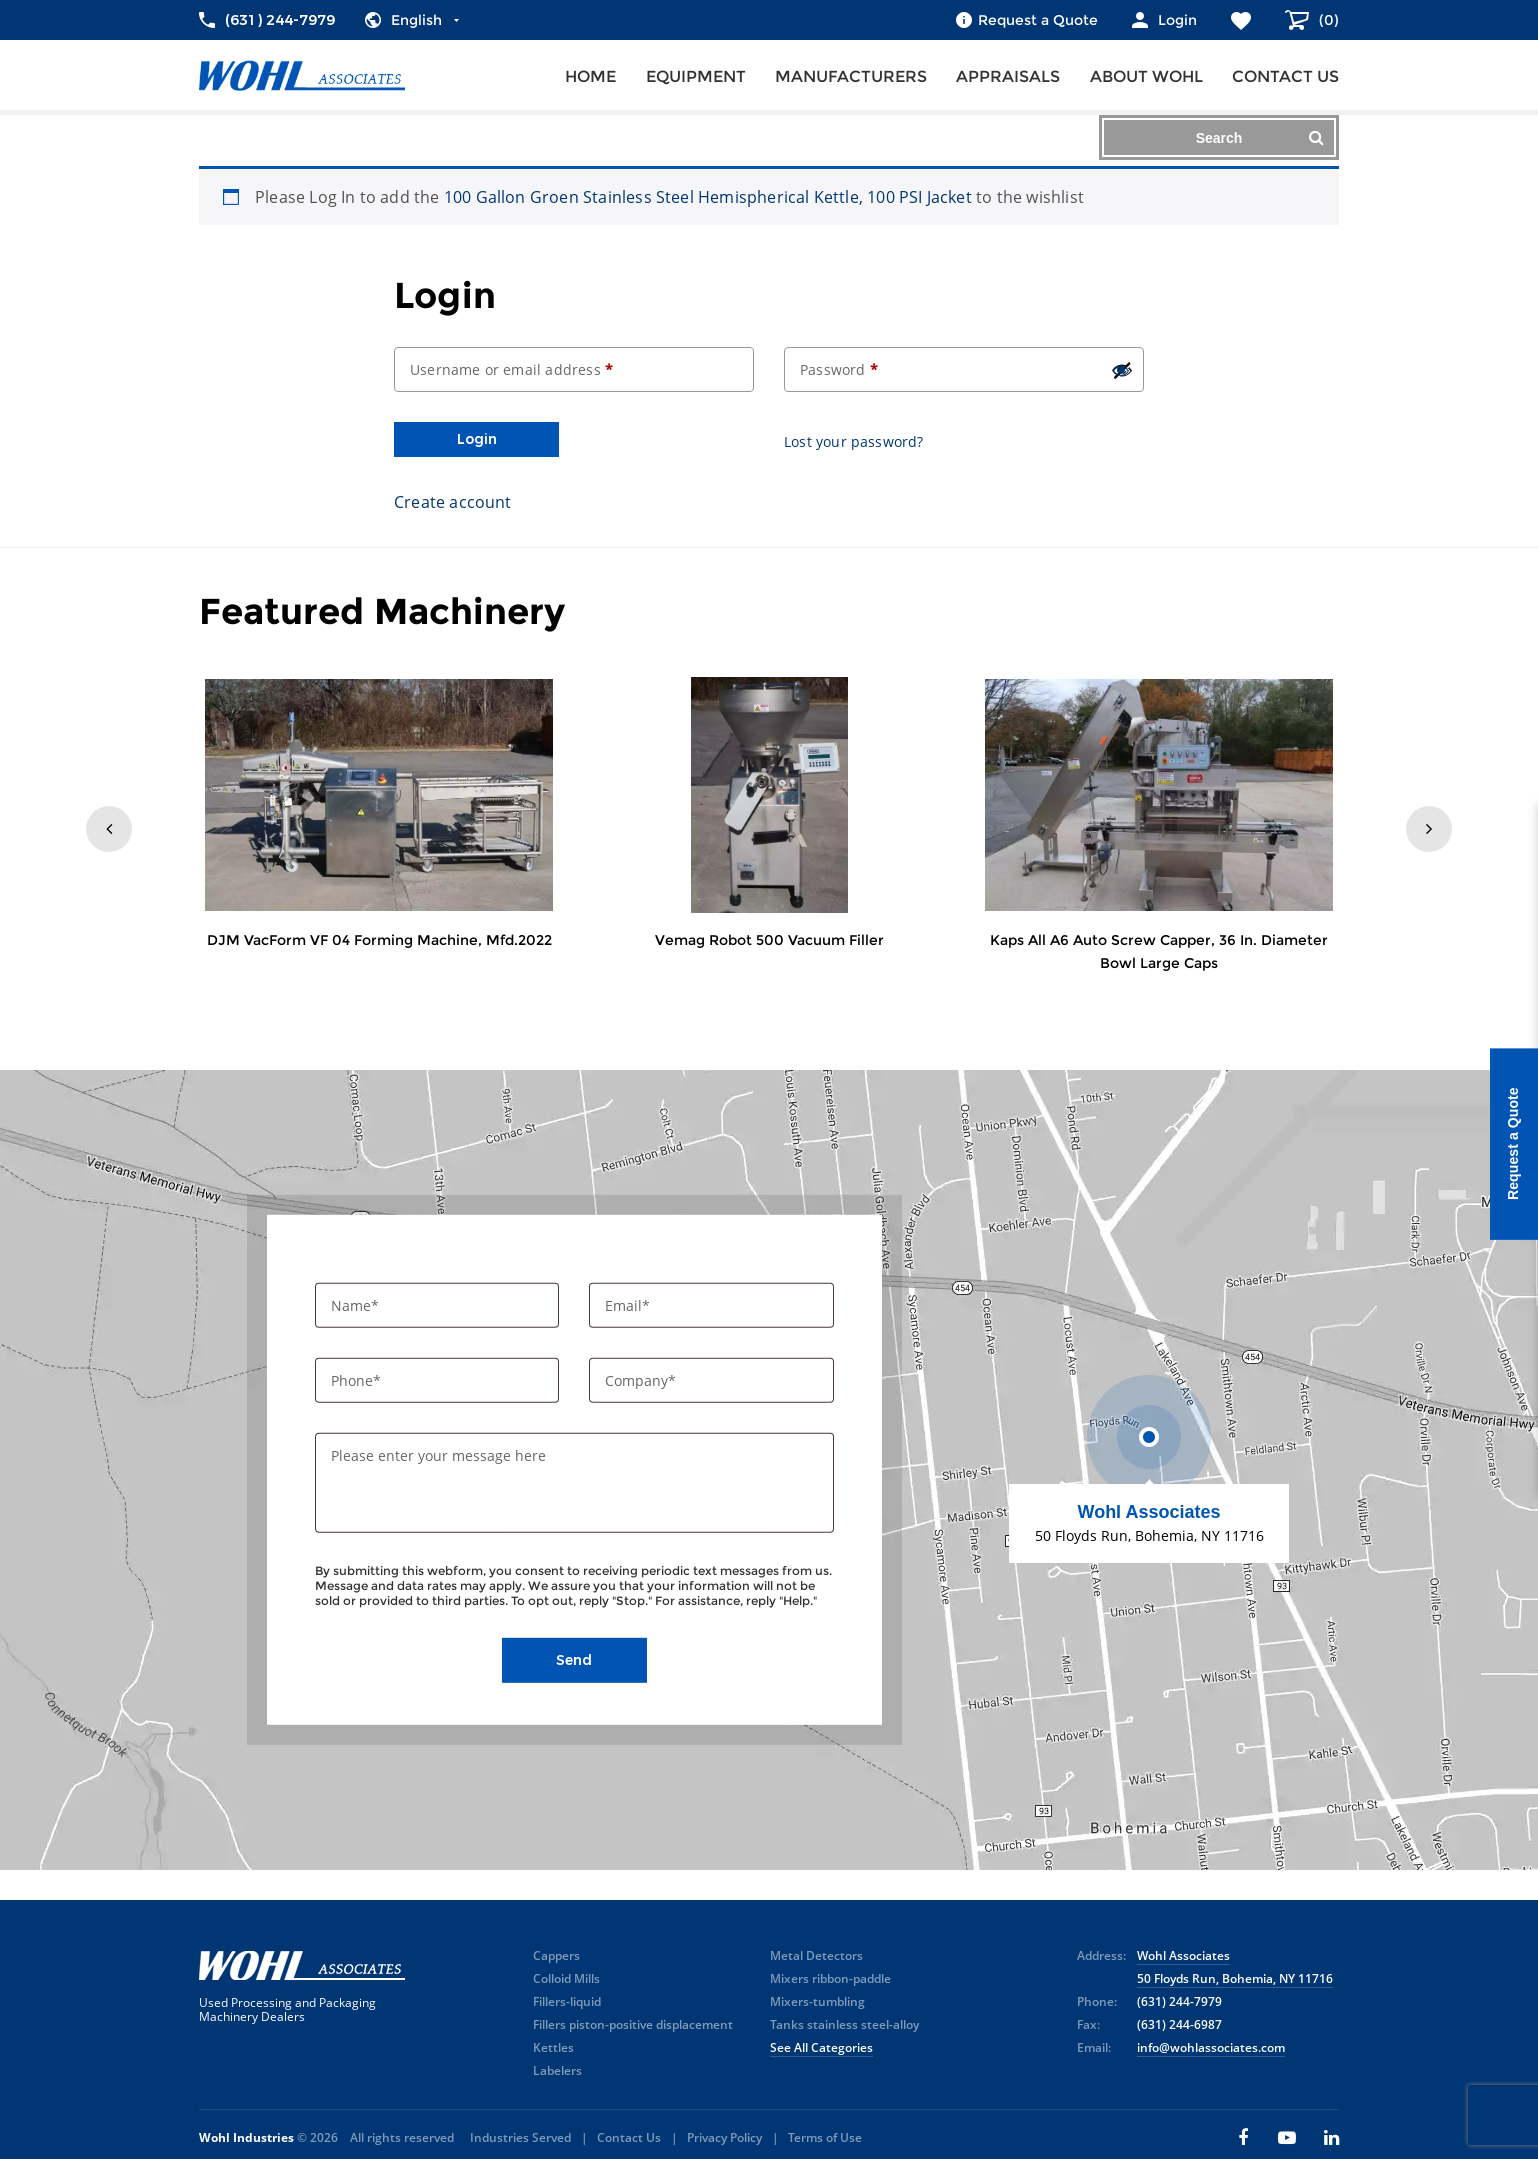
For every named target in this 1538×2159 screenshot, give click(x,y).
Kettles (553, 2047)
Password (839, 369)
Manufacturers (851, 76)
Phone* (358, 1380)
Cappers (556, 1955)
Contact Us (629, 2137)
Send (574, 1660)
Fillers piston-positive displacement (633, 2024)
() (1327, 20)
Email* (629, 1305)
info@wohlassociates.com (1211, 2047)
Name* (357, 1305)
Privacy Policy (724, 2137)
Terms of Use (825, 2137)
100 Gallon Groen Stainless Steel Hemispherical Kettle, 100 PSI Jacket (708, 197)
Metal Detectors (816, 1955)
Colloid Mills (566, 1978)
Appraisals (1008, 76)
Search (1260, 137)
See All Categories (821, 2047)
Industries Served (520, 2137)
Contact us (1285, 76)
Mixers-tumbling (817, 2001)
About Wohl (1146, 76)
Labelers (557, 2070)
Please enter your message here (438, 1455)
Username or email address (511, 369)
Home (590, 76)
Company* (642, 1380)
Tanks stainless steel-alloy (844, 2024)
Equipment (696, 76)
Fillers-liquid (567, 2001)
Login (477, 439)
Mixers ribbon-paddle (830, 1978)
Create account (453, 502)
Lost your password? (854, 441)
